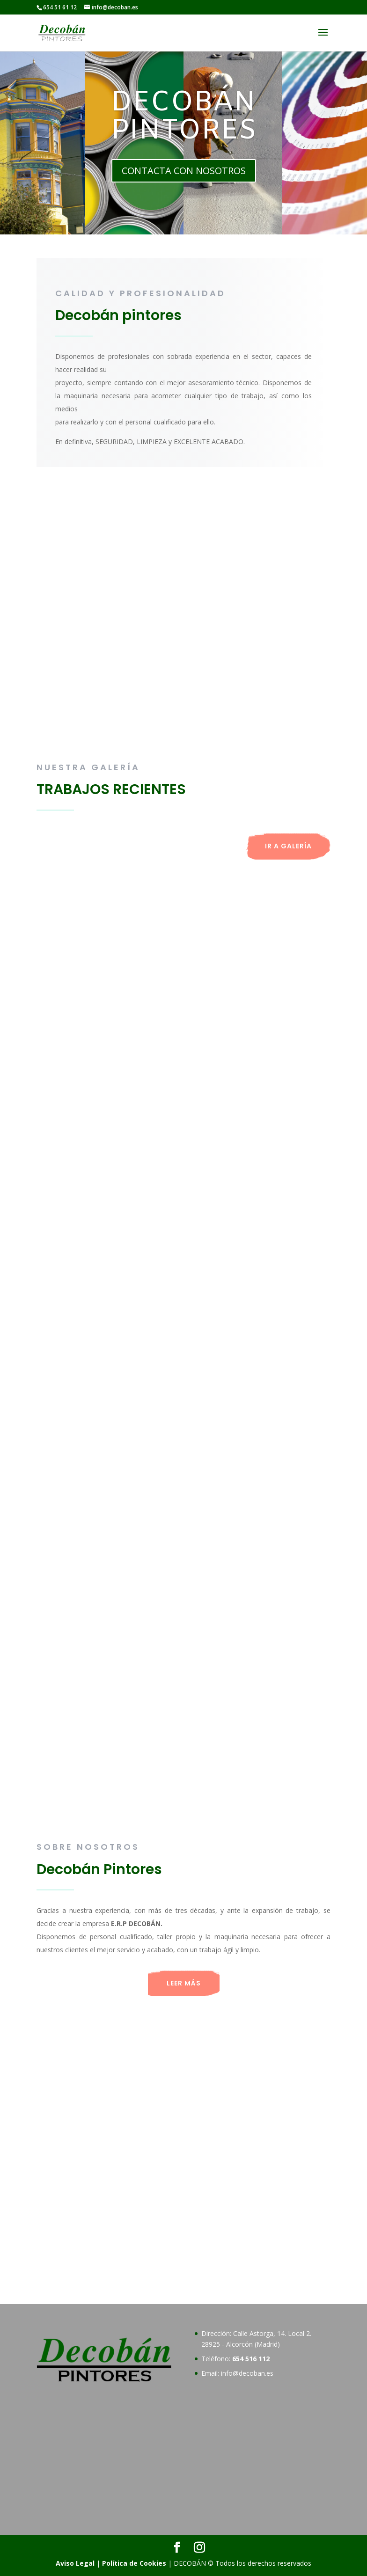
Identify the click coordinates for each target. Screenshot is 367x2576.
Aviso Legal (75, 2563)
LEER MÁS (184, 1983)
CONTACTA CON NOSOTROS (184, 170)
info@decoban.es (247, 2373)
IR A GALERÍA (288, 846)
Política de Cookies (134, 2563)
